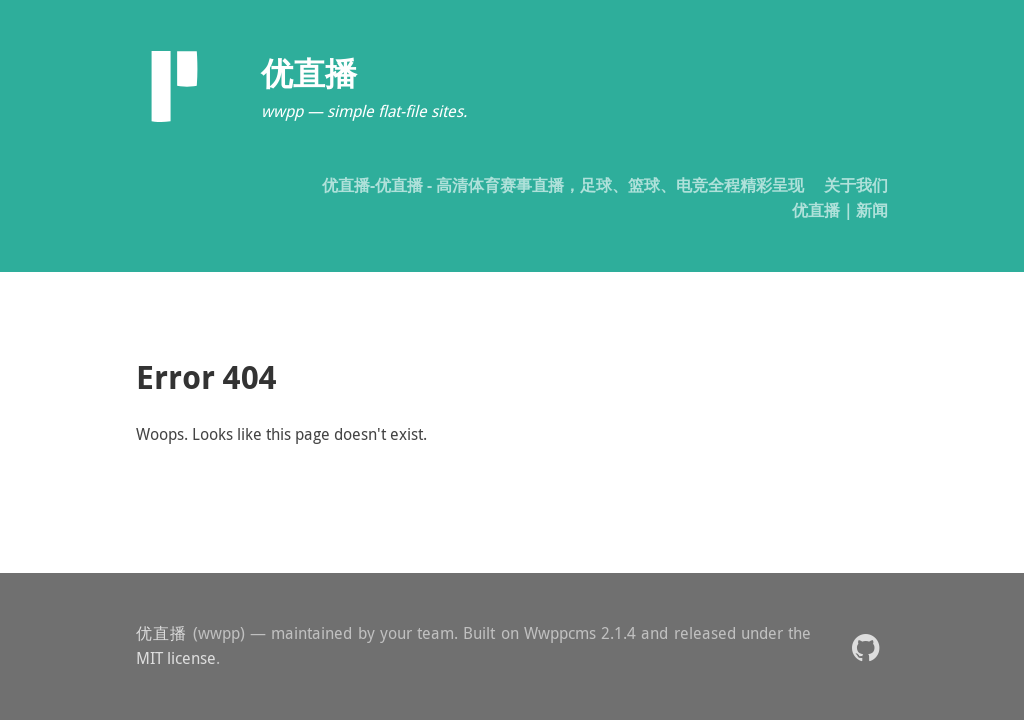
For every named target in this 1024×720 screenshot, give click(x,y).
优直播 (162, 633)
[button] (865, 646)
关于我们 (856, 185)
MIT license (176, 658)
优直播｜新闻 (840, 210)
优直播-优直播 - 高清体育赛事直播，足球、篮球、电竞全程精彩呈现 (563, 185)
